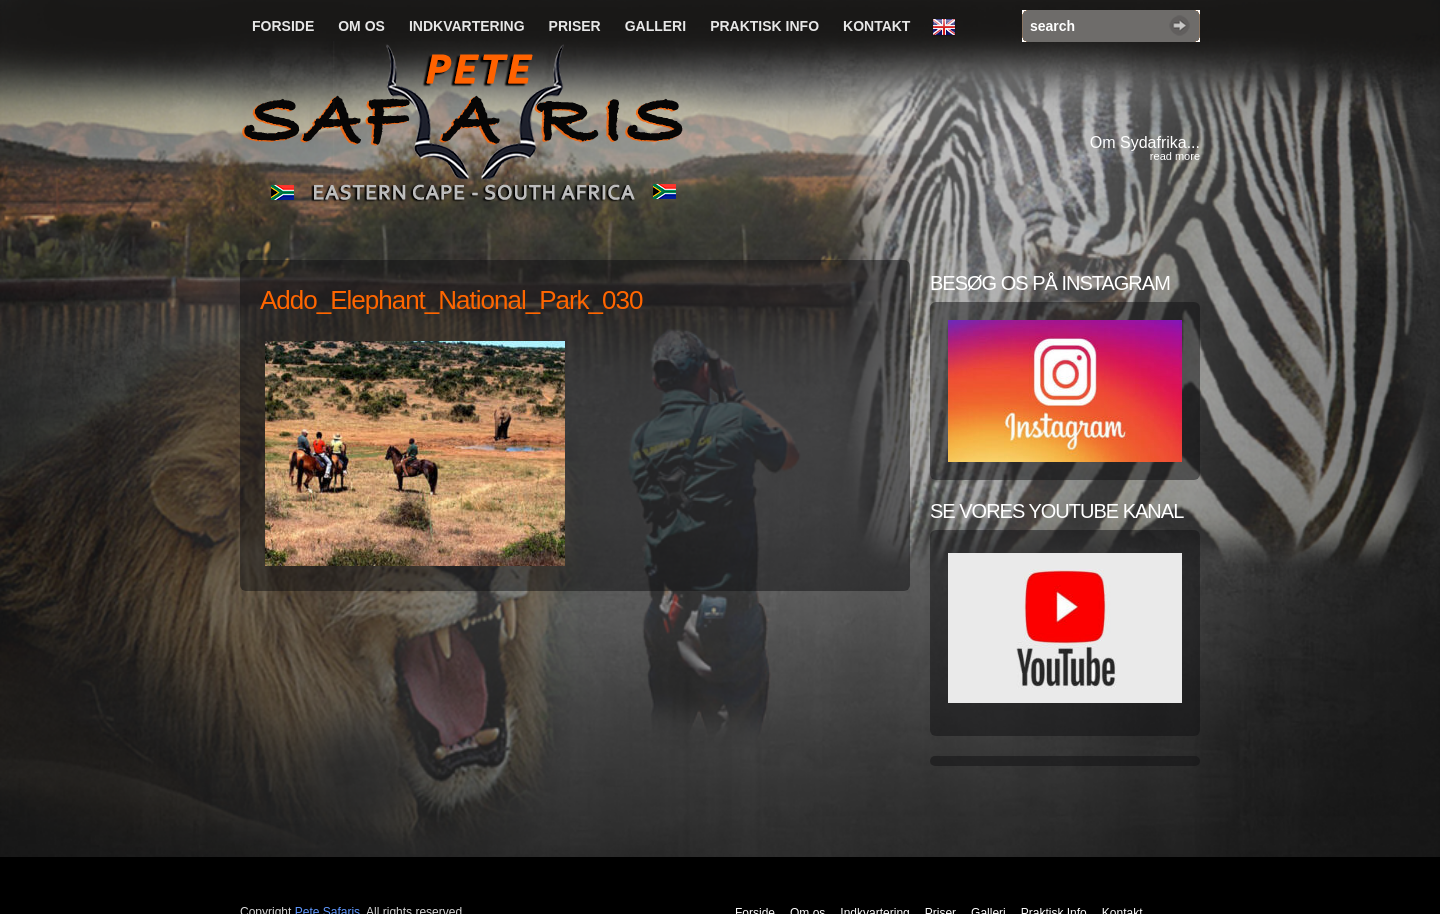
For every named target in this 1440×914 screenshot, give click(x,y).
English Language (949, 28)
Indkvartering (467, 26)
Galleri (655, 26)
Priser (575, 26)
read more (1175, 156)
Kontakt (876, 26)
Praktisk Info (764, 26)
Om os (361, 26)
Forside (283, 26)
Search (1179, 25)
